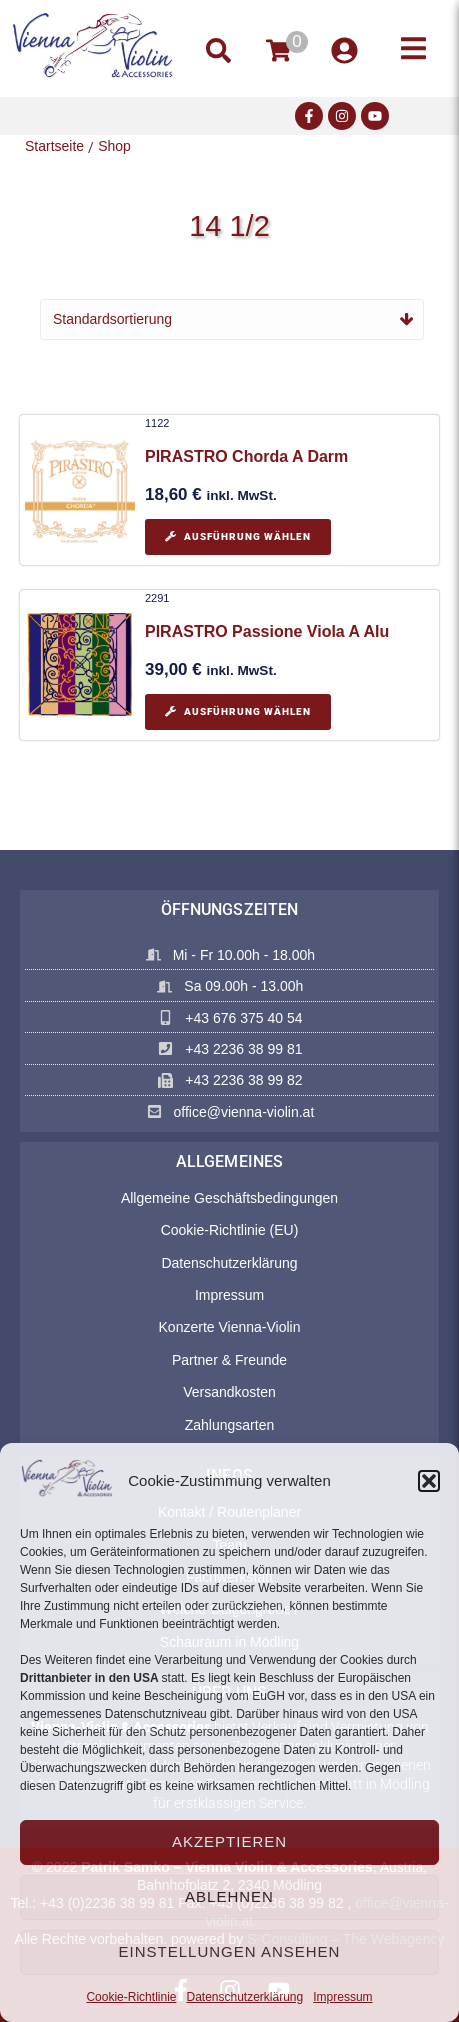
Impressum (342, 1997)
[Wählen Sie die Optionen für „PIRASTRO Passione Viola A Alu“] (238, 712)
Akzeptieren (229, 1841)
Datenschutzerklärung (244, 1997)
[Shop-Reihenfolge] (232, 319)
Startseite (54, 146)
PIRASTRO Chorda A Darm (246, 456)
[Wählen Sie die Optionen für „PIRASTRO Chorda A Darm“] (238, 537)
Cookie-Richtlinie (131, 1997)
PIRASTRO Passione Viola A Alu (267, 631)
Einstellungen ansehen (230, 1951)
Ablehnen (229, 1896)
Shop (114, 146)
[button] (429, 1481)
